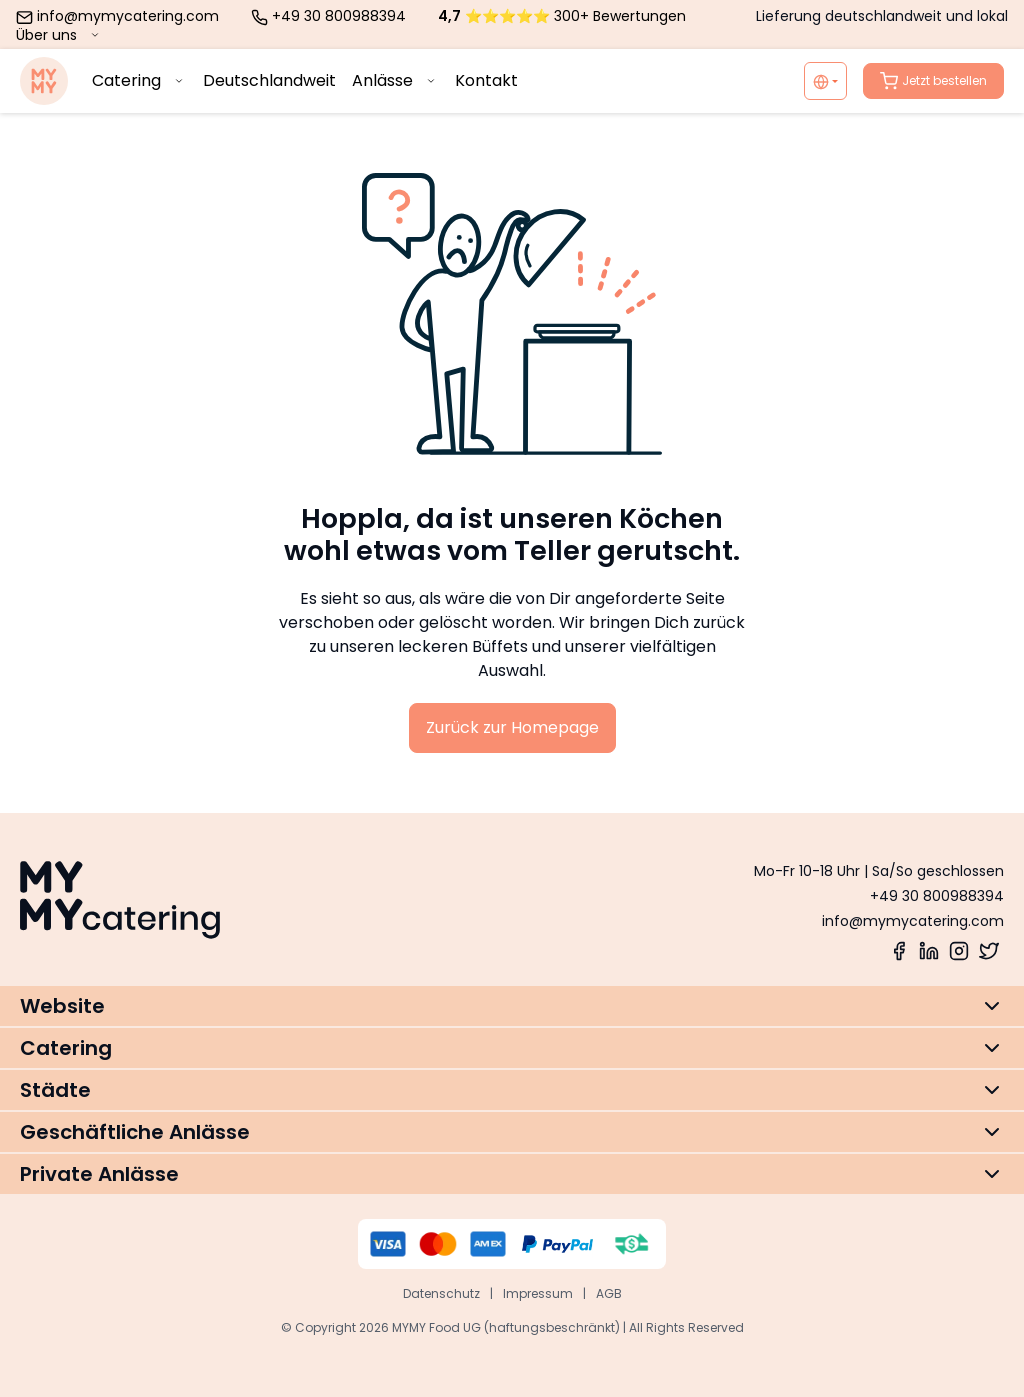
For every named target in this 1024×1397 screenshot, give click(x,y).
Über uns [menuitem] (59, 35)
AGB (609, 1293)
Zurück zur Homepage (512, 727)
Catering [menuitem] (139, 80)
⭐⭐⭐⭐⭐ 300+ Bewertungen (562, 16)
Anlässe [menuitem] (395, 80)
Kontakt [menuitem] (486, 80)
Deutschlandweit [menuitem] (269, 80)
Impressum (538, 1293)
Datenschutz (441, 1293)
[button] (512, 1006)
